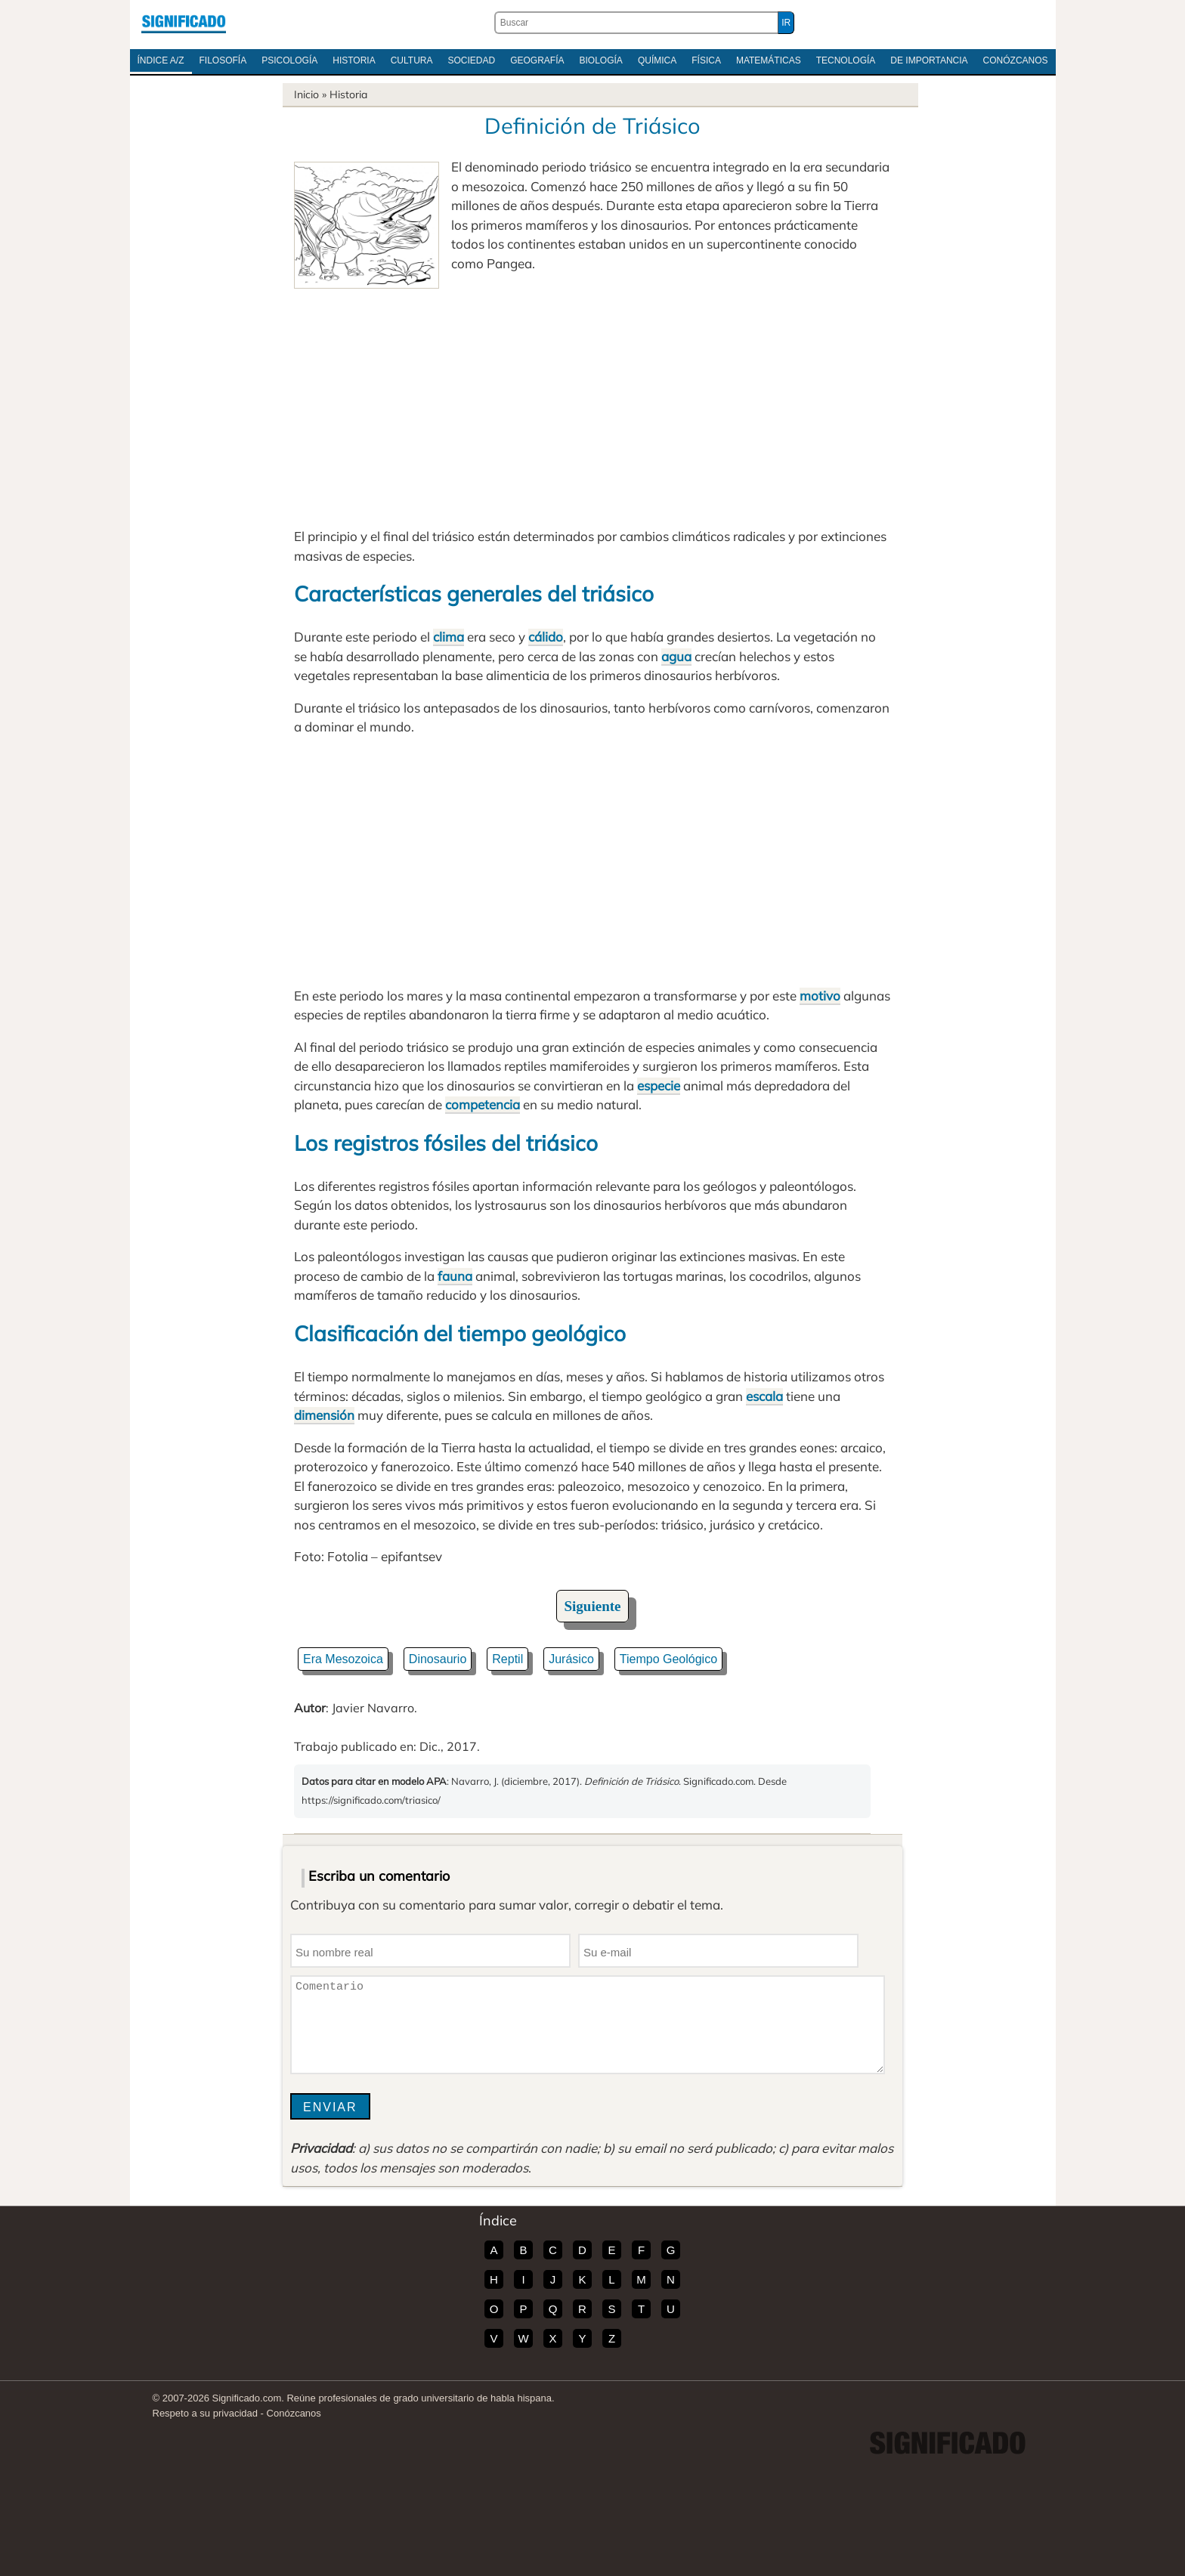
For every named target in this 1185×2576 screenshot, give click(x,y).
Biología (601, 60)
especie (658, 1085)
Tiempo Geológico (668, 1659)
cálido (545, 637)
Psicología (289, 60)
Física (706, 60)
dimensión (324, 1415)
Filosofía (223, 60)
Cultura (412, 60)
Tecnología (846, 60)
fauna (455, 1276)
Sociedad (471, 60)
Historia (354, 60)
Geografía (537, 60)
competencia (482, 1104)
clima (448, 637)
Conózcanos (1015, 60)
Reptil (507, 1659)
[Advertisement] (592, 402)
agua (676, 656)
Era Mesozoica (343, 1659)
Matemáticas (768, 60)
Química (657, 60)
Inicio (306, 94)
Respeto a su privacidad (205, 2413)
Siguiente (593, 1606)
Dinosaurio (437, 1659)
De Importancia (928, 60)
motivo (820, 995)
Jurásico (571, 1659)
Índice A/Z (161, 60)
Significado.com (183, 22)
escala (764, 1396)
